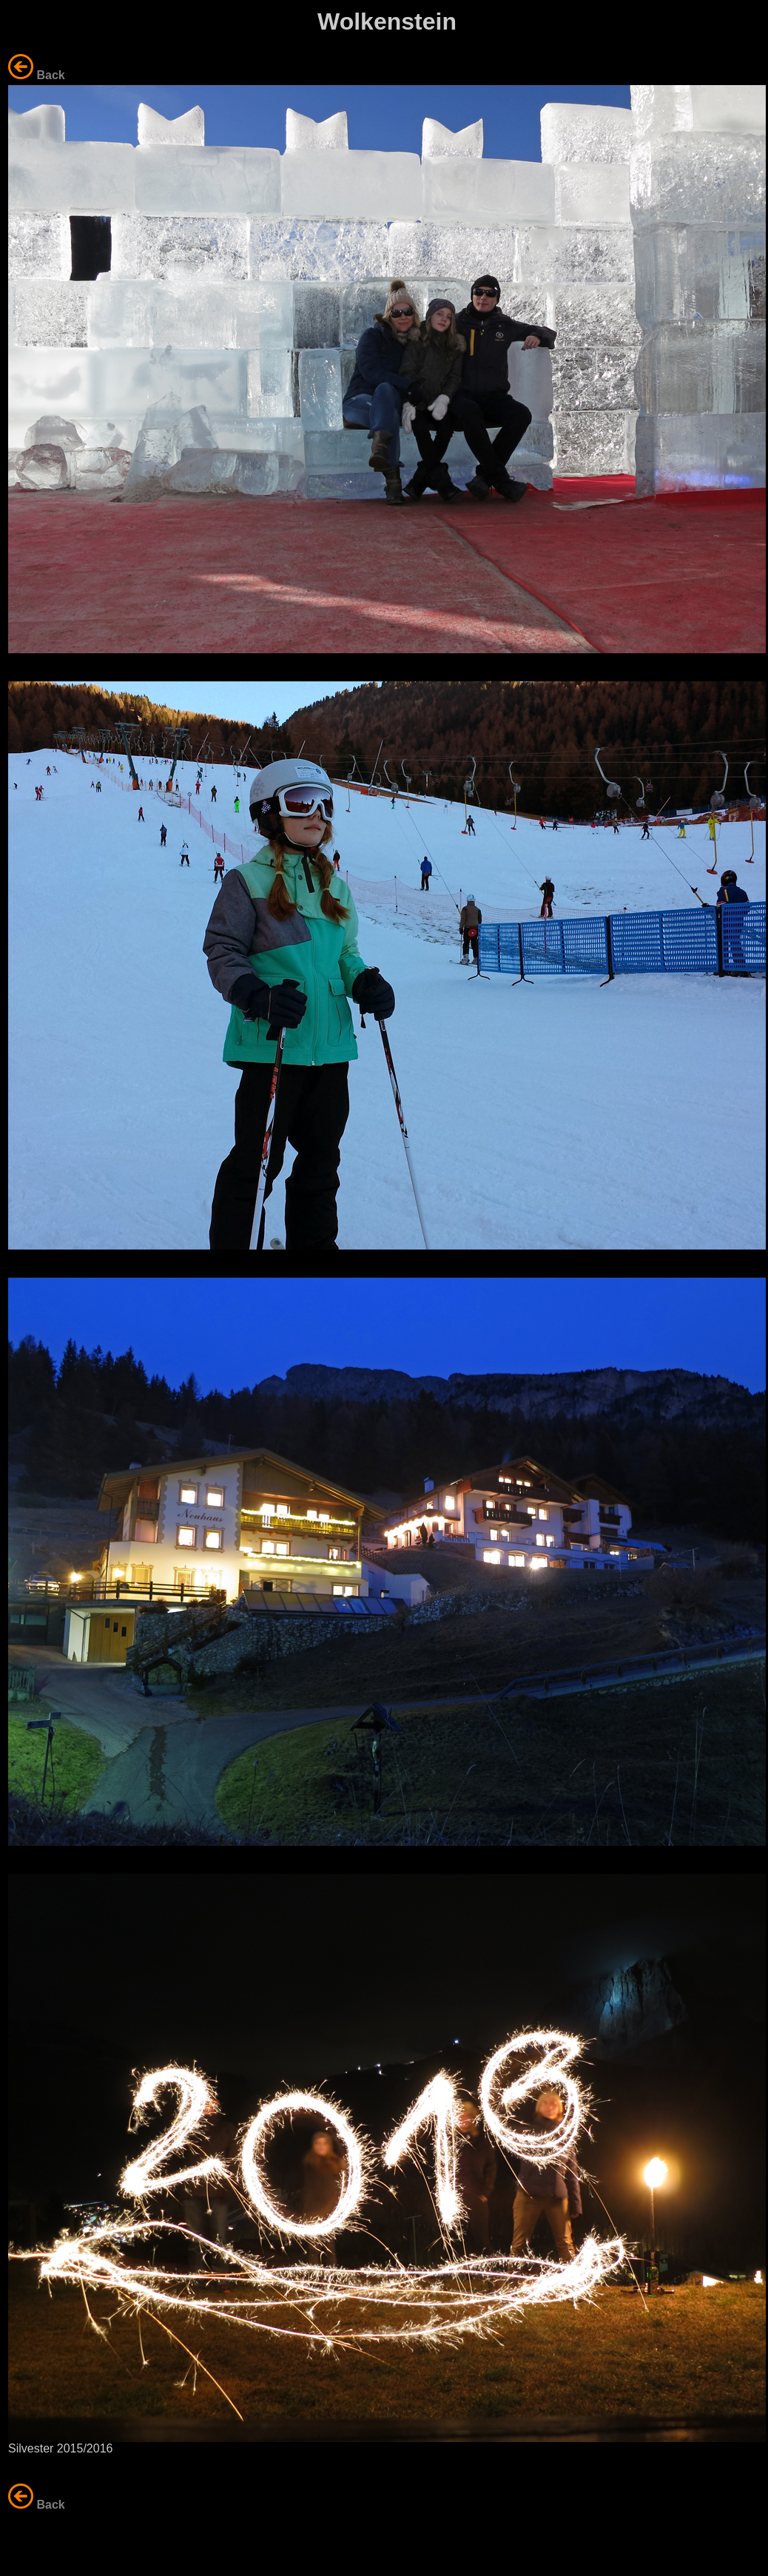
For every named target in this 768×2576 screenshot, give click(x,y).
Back (50, 75)
